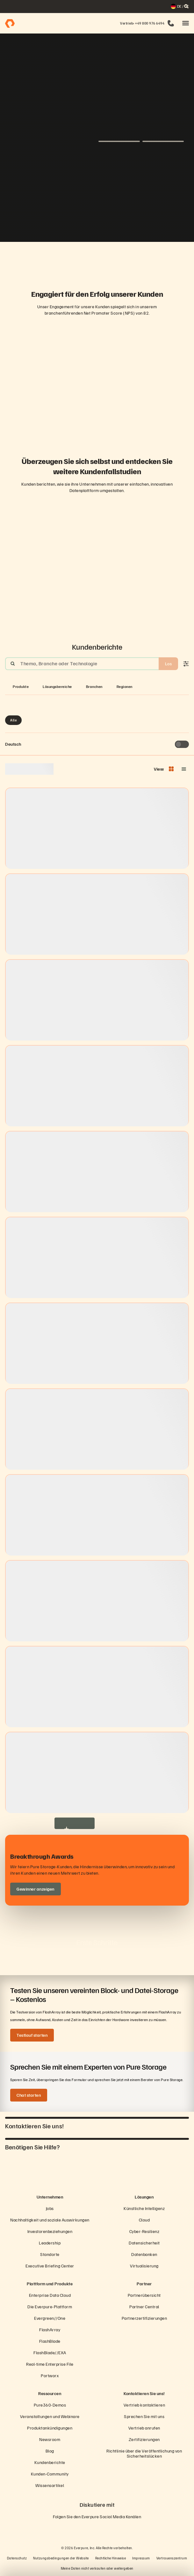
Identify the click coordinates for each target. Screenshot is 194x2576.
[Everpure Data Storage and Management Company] (97, 2178)
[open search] (186, 6)
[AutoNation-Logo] (82, 258)
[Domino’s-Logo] (143, 258)
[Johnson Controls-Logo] (127, 258)
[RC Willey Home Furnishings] (36, 258)
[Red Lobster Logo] (51, 258)
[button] (185, 23)
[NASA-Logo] (158, 258)
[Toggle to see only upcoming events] (182, 744)
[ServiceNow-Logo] (97, 258)
